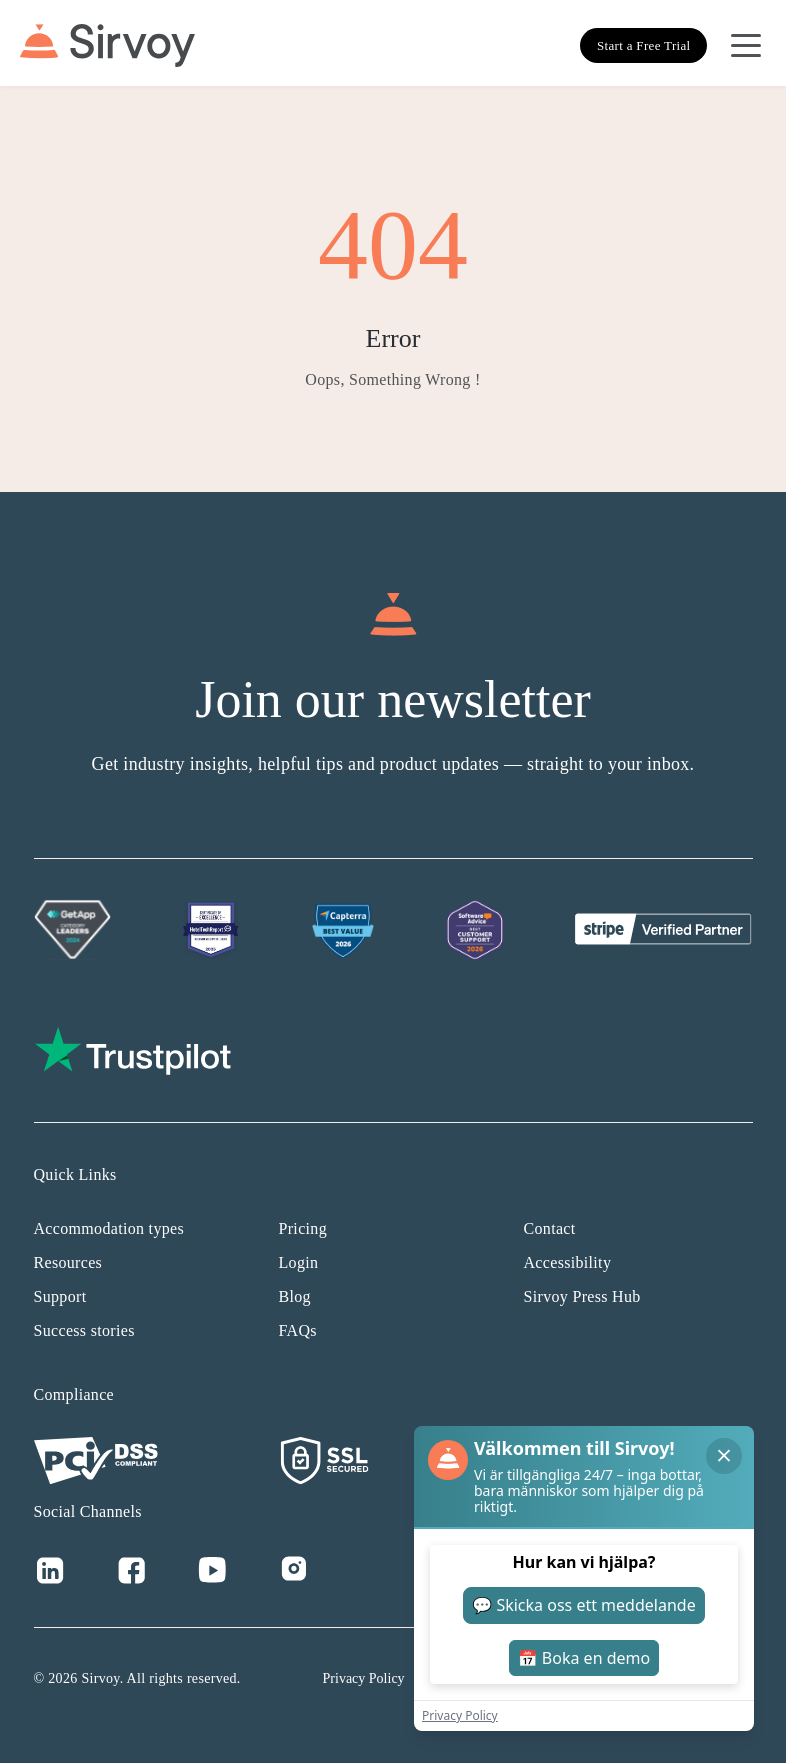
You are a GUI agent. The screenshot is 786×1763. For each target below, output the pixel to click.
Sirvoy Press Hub (582, 1296)
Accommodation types (109, 1228)
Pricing (303, 1228)
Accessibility (568, 1262)
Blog (295, 1296)
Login (299, 1262)
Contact (550, 1228)
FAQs (298, 1330)
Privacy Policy (364, 1678)
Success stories (84, 1330)
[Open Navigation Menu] (746, 46)
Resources (68, 1262)
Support (60, 1296)
